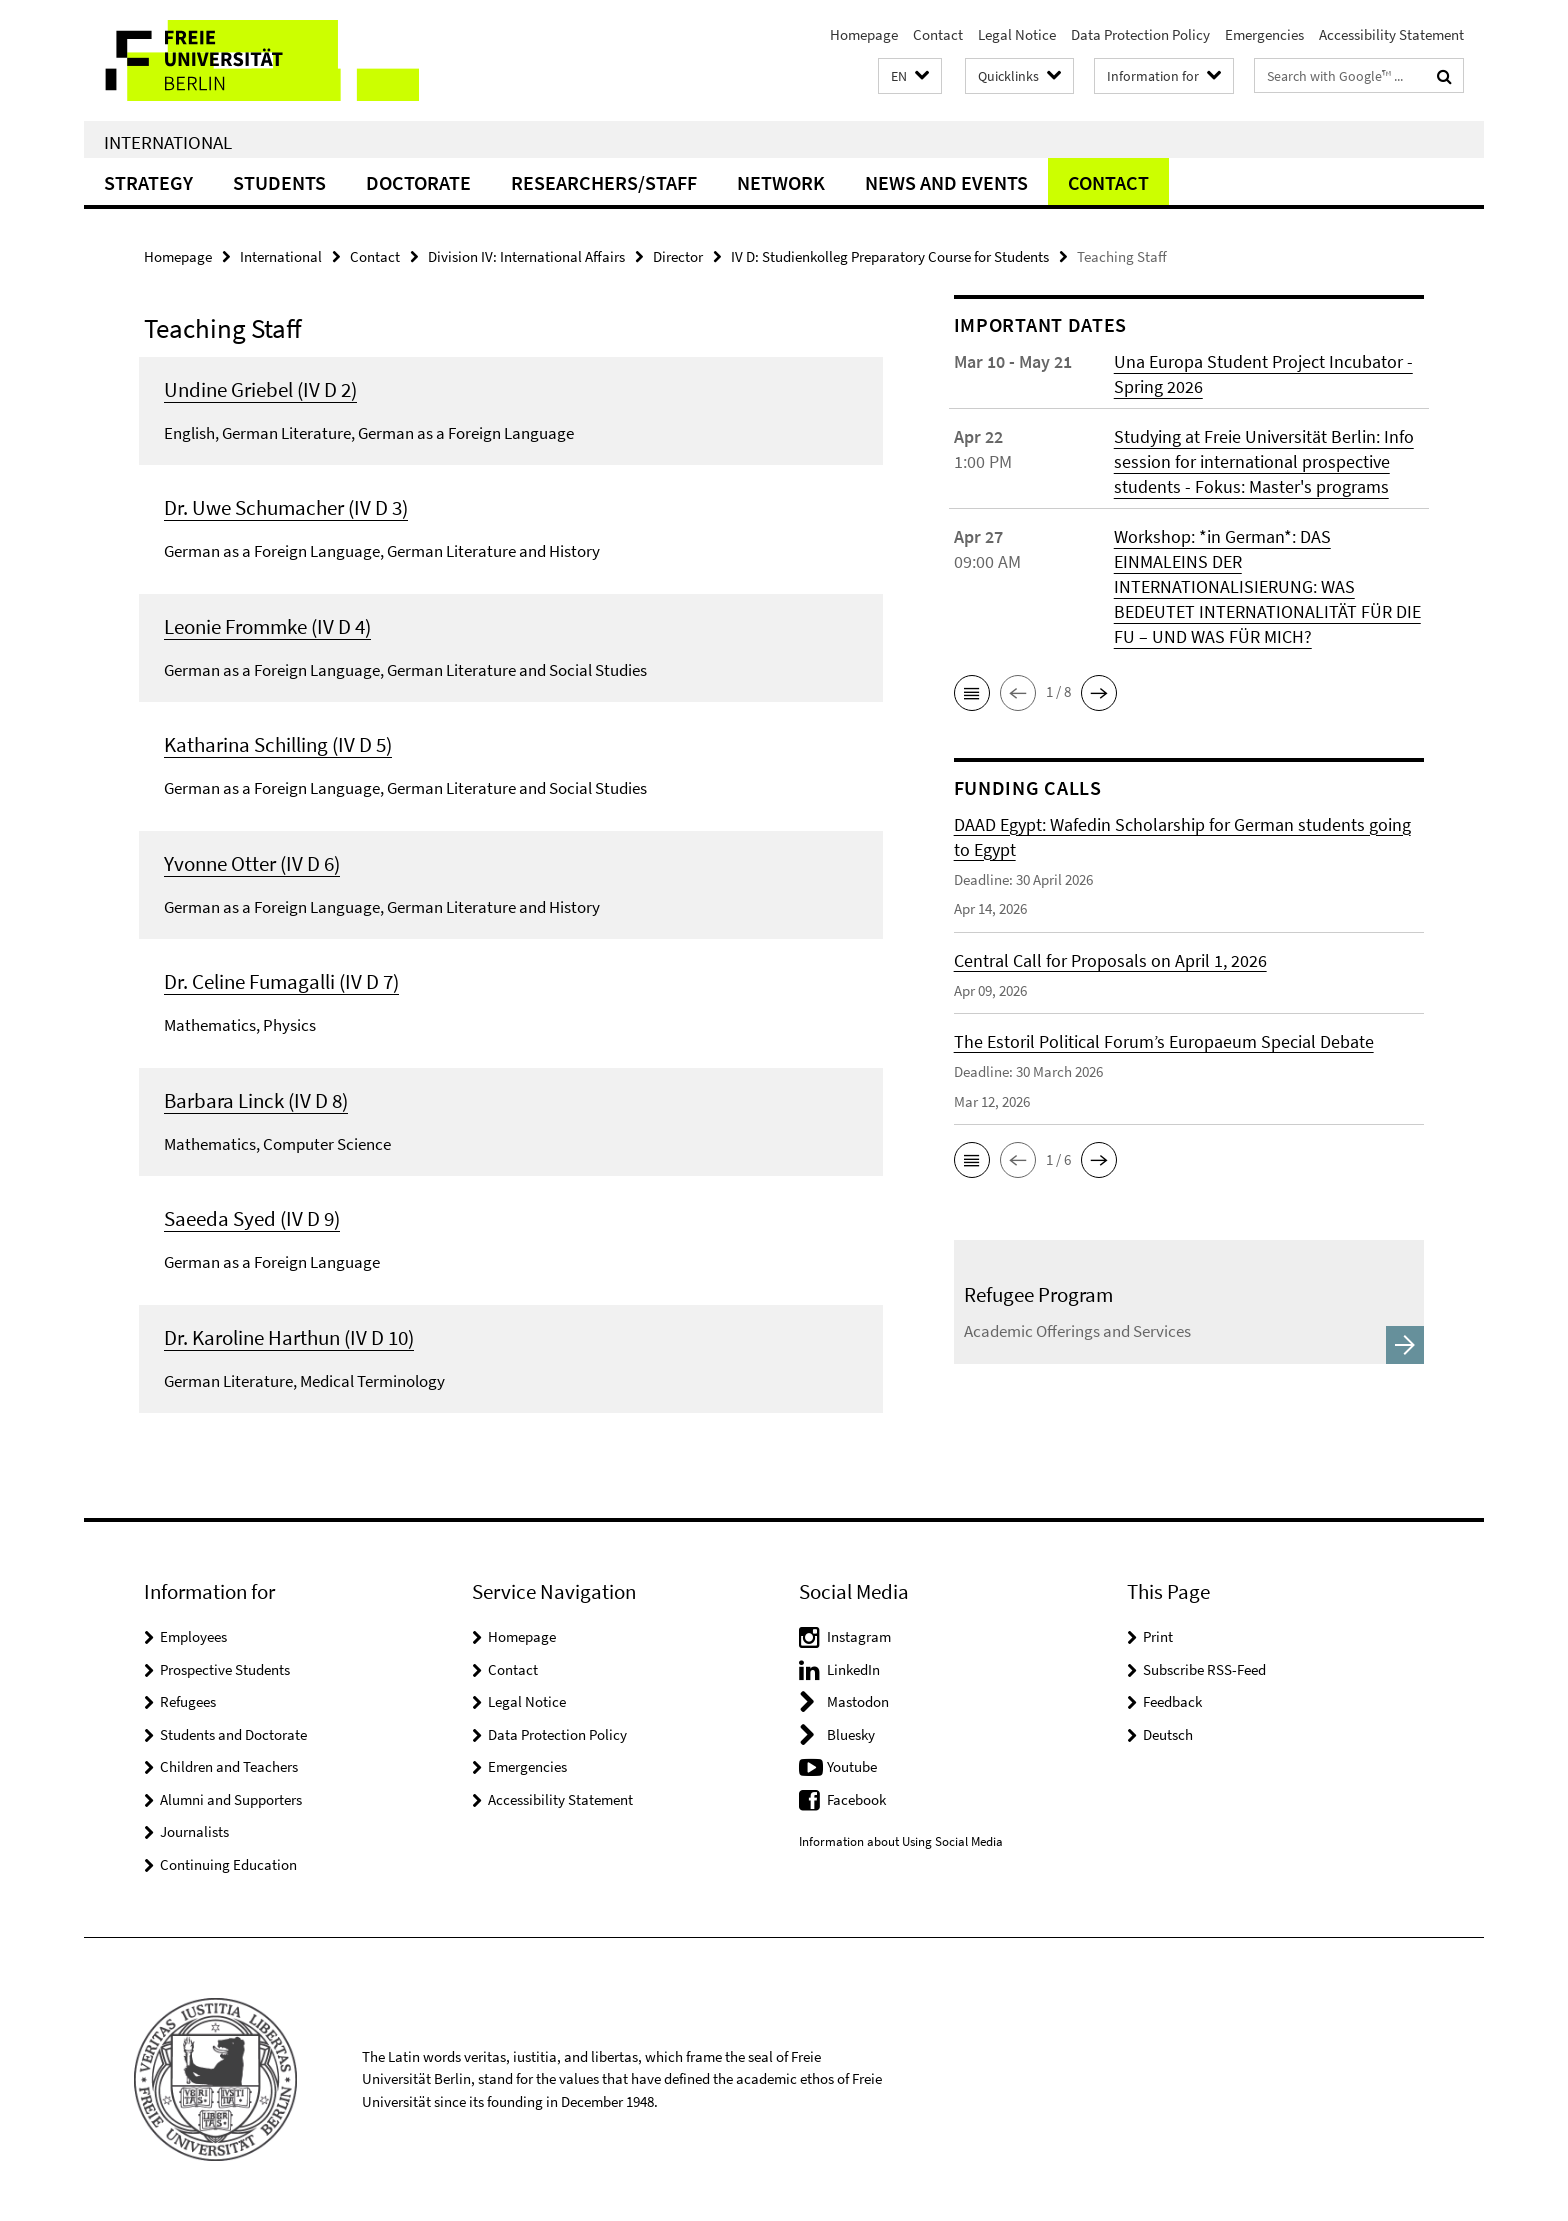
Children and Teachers (229, 1766)
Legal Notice (1017, 34)
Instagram (859, 1636)
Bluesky (851, 1734)
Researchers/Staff (604, 182)
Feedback (1172, 1701)
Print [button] (1158, 1636)
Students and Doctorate (233, 1734)
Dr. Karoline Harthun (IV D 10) (289, 1337)
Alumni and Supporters (231, 1799)
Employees (193, 1636)
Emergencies (1264, 34)
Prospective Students (225, 1669)
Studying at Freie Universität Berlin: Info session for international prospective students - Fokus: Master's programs (1264, 461)
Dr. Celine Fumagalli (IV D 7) (281, 981)
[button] (910, 76)
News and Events (946, 182)
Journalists (194, 1831)
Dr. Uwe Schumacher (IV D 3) (286, 507)
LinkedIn (853, 1669)
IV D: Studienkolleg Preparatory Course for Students (890, 256)
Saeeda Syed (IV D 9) (252, 1218)
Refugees (188, 1701)
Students (279, 182)
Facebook (856, 1799)
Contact (938, 34)
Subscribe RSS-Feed (1204, 1669)
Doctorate (418, 182)
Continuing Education (228, 1864)
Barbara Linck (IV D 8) (256, 1100)
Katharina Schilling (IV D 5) (278, 744)
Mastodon (858, 1701)
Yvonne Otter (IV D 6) (252, 863)
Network (781, 182)
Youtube (852, 1766)
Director (678, 256)
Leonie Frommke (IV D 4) (267, 626)
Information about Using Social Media (901, 1841)
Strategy (148, 182)
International (168, 142)
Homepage (864, 34)
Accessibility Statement (1391, 34)
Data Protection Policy (1140, 34)
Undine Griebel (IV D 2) (260, 389)
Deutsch (1168, 1734)
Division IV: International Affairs (526, 256)
